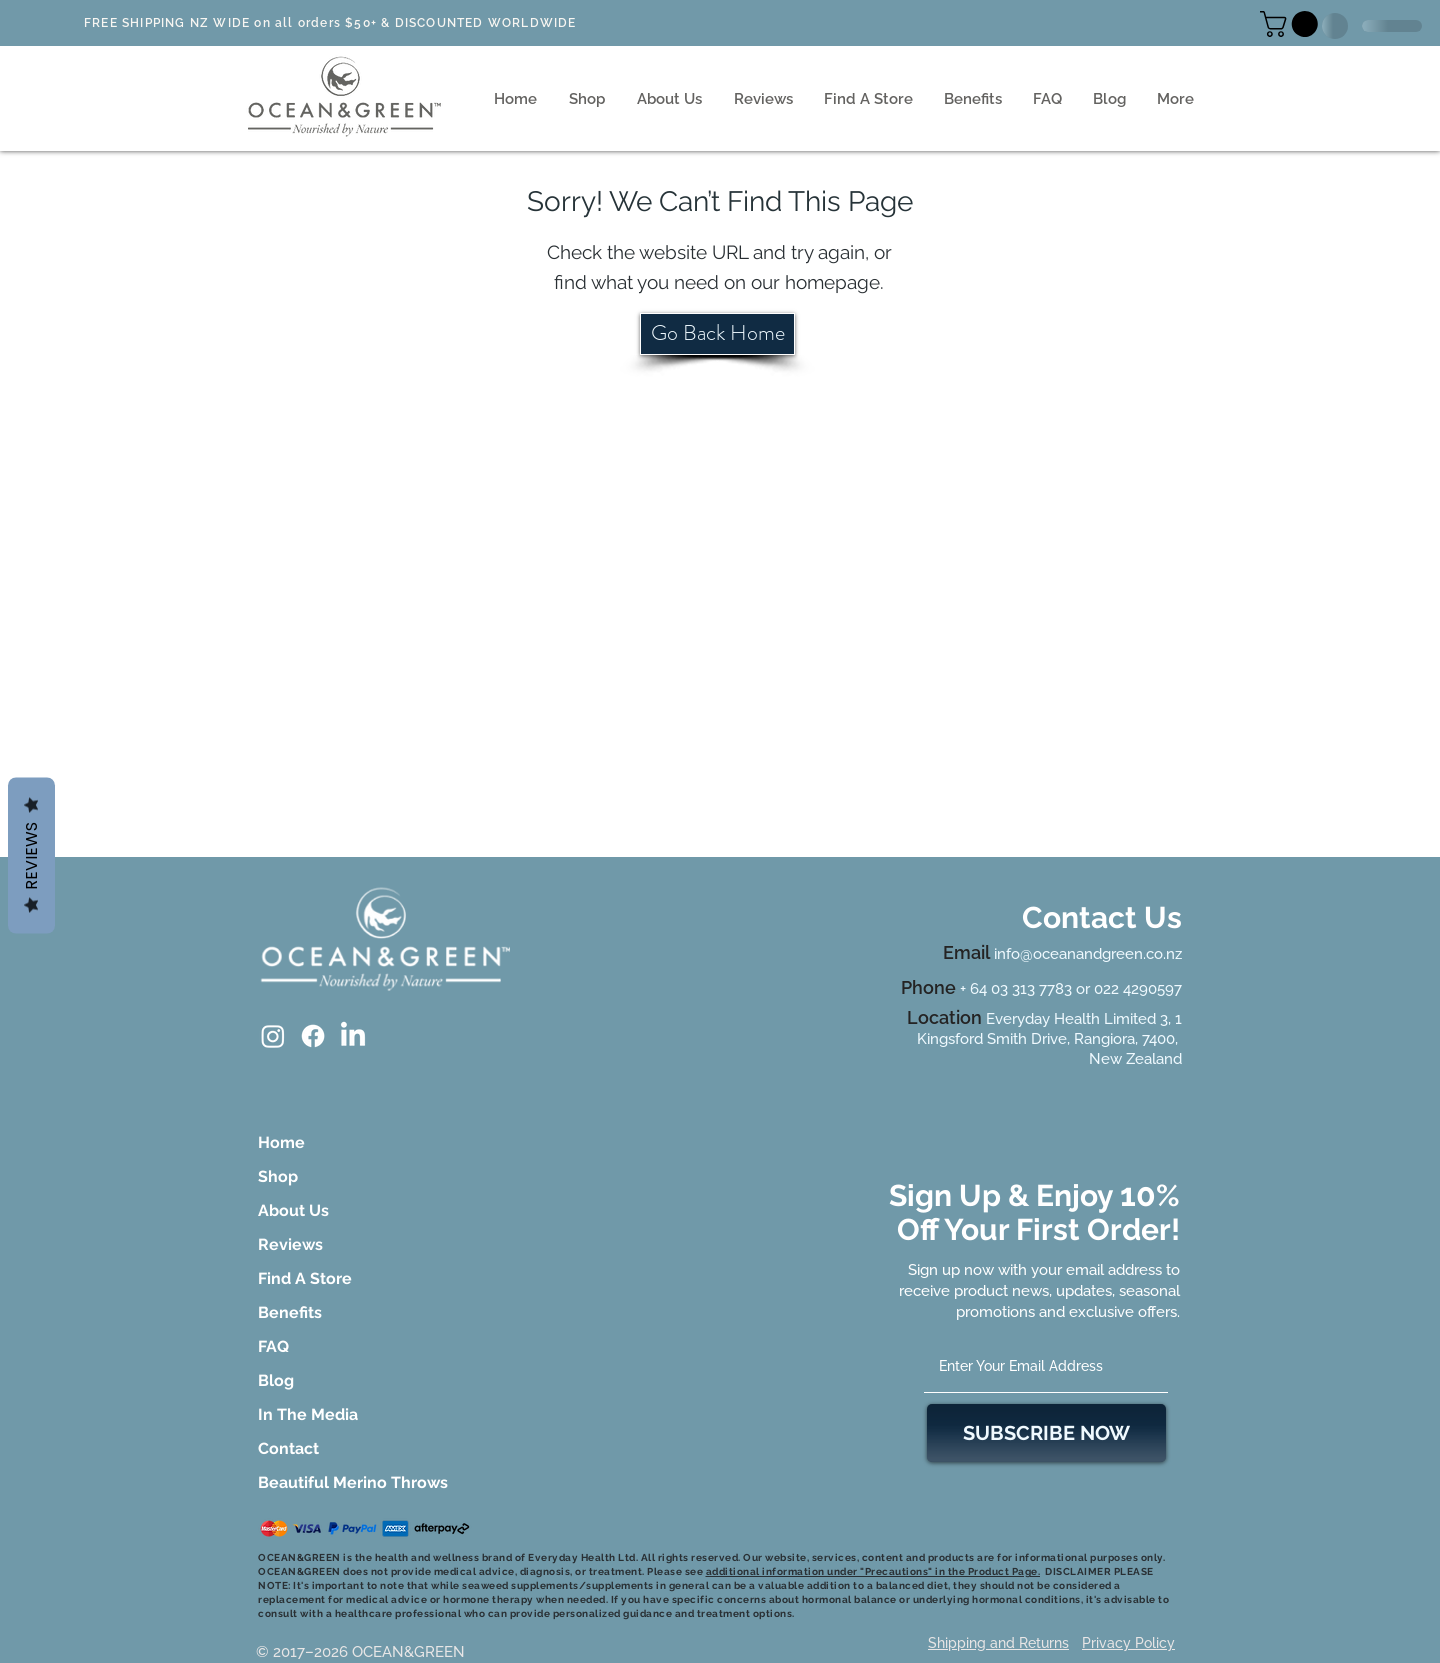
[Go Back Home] (717, 334)
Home (281, 1142)
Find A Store (305, 1278)
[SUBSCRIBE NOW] (1046, 1433)
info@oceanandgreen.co (1078, 954)
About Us (293, 1210)
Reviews (290, 1244)
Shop (278, 1176)
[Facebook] (313, 1036)
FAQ (273, 1346)
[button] (1292, 24)
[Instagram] (273, 1036)
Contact (288, 1448)
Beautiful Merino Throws (314, 1482)
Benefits (290, 1312)
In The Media (308, 1414)
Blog (276, 1380)
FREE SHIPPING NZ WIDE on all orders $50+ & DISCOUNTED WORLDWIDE (330, 23)
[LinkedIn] (353, 1036)
